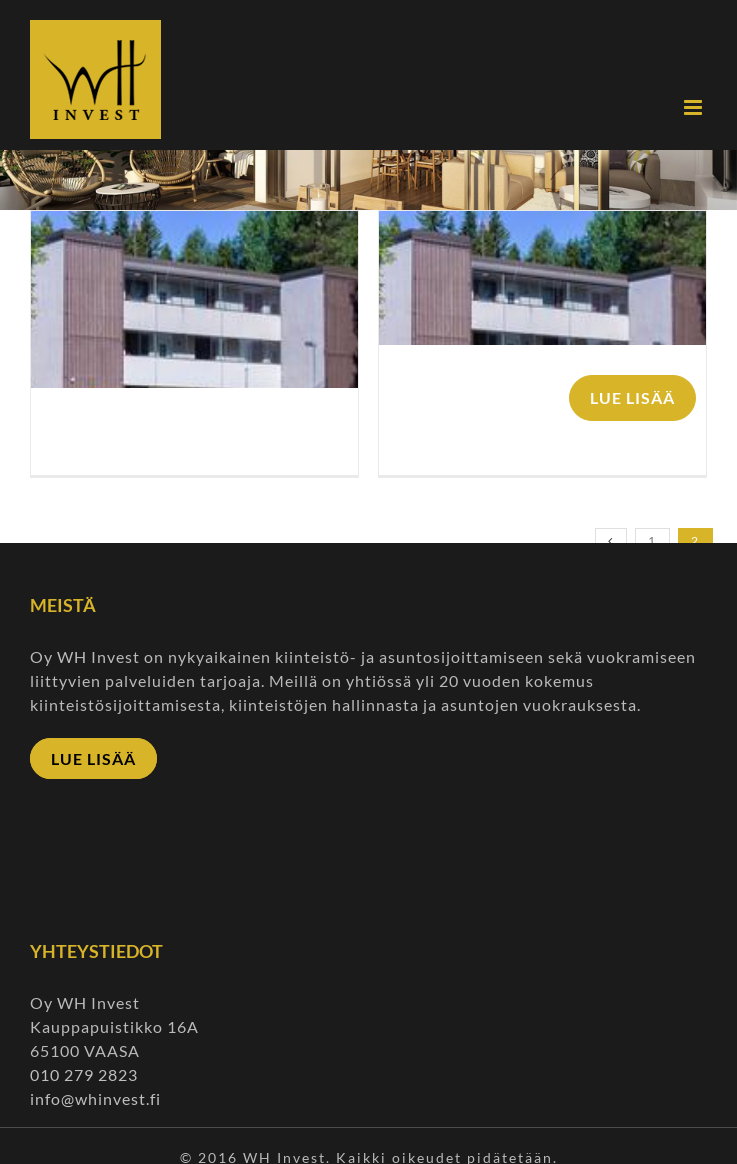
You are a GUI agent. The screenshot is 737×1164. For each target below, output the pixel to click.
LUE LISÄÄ (632, 397)
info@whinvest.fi (97, 1098)
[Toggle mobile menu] (695, 107)
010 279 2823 (84, 1074)
